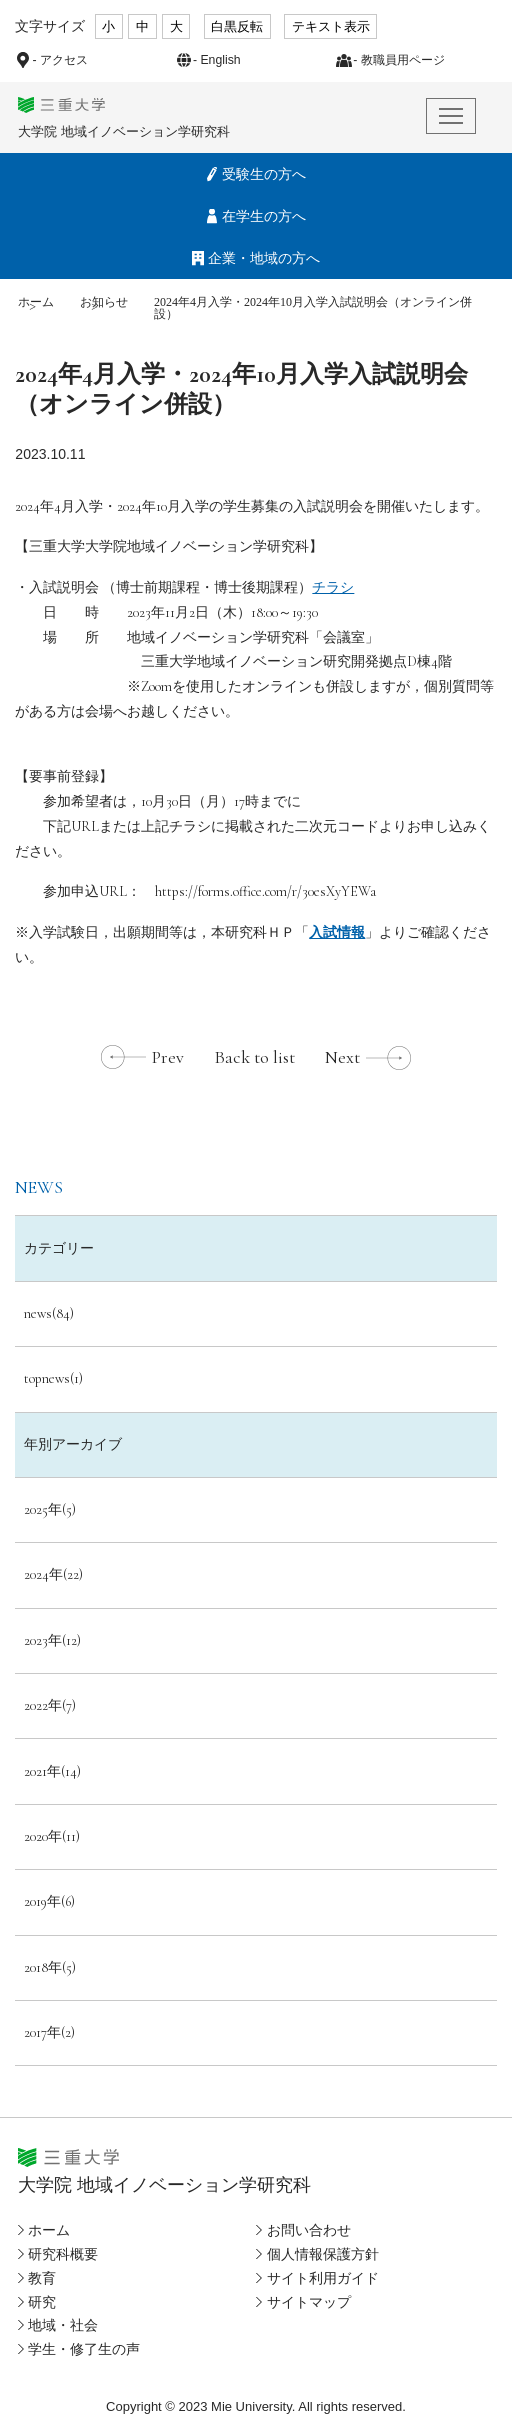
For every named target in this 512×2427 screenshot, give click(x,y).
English (220, 60)
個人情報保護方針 (323, 2254)
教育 (42, 2278)
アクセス (64, 60)
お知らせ (104, 302)
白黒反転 (237, 26)
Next (342, 1057)
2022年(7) (50, 1705)
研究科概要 (63, 2254)
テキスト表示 (331, 26)
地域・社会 (63, 2325)
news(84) (49, 1313)
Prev (168, 1057)
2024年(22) (53, 1574)
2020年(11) (52, 1836)
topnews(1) (53, 1378)
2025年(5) (50, 1509)
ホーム (36, 302)
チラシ (333, 587)
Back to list (254, 1057)
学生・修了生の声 (84, 2349)
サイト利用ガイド (323, 2278)
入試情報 (337, 932)
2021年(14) (52, 1771)
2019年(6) (49, 1901)
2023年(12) (52, 1640)
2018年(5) (50, 1967)
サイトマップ (309, 2302)
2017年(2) (49, 2032)
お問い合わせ (309, 2230)
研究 (42, 2302)
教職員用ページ (403, 60)
